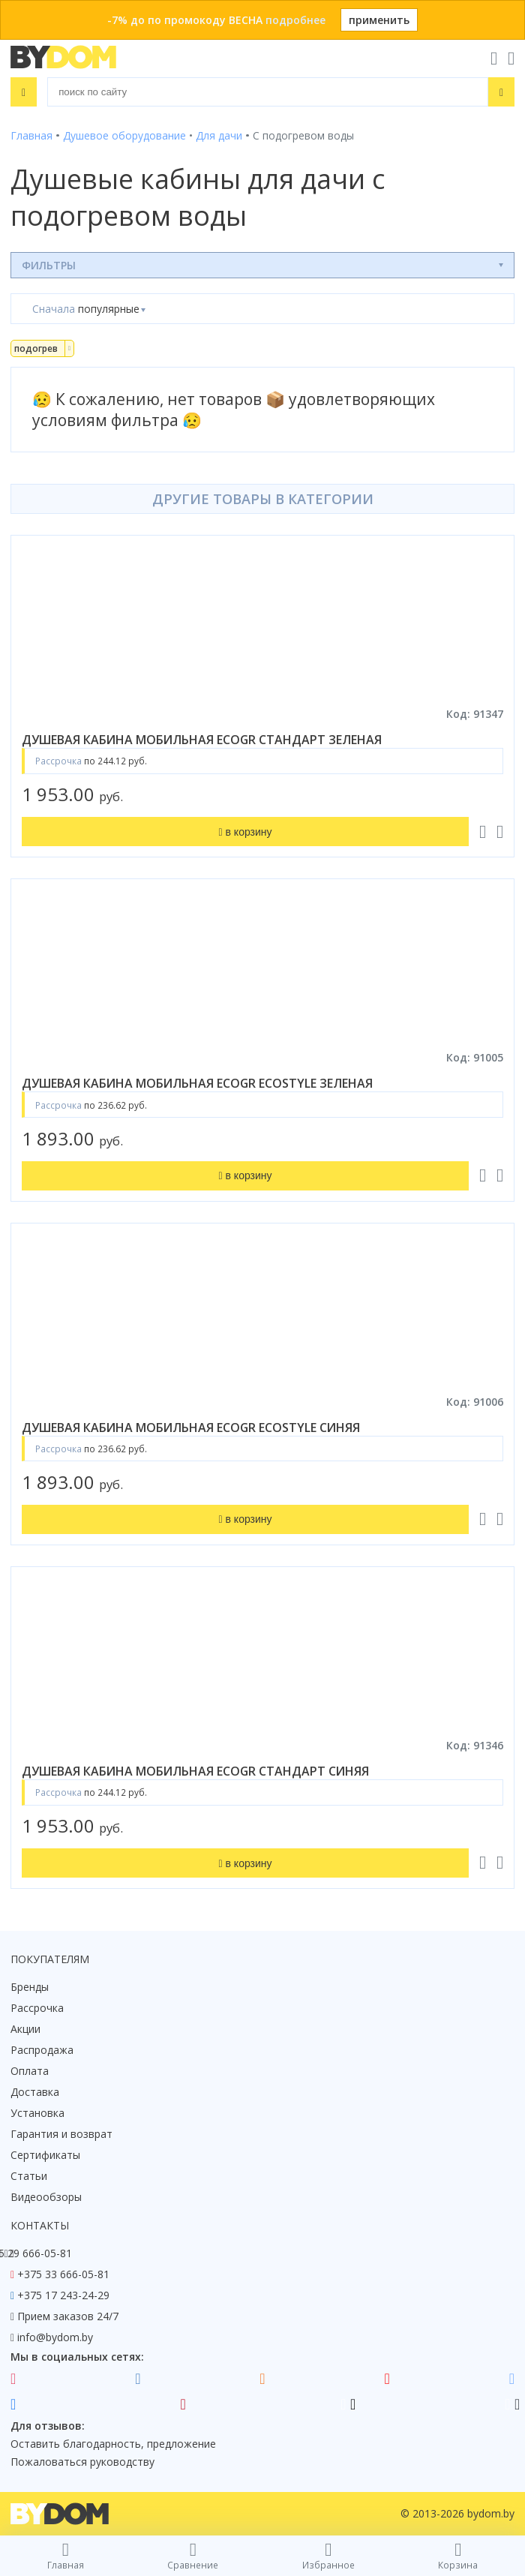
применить (379, 20)
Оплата (29, 2071)
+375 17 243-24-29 (63, 2295)
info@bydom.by (55, 2337)
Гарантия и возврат (61, 2134)
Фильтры (49, 265)
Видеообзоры (46, 2197)
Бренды (29, 1987)
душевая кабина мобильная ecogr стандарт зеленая (202, 739)
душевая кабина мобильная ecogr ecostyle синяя (191, 1427)
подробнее (296, 20)
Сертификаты (45, 2155)
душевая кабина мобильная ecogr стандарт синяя (195, 1771)
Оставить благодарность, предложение (113, 2443)
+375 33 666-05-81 (63, 2274)
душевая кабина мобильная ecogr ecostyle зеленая (197, 1083)
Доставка (34, 2092)
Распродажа (42, 2050)
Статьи (28, 2176)
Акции (25, 2029)
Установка (37, 2113)
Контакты (39, 2225)
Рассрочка (37, 2008)
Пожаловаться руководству (82, 2461)
